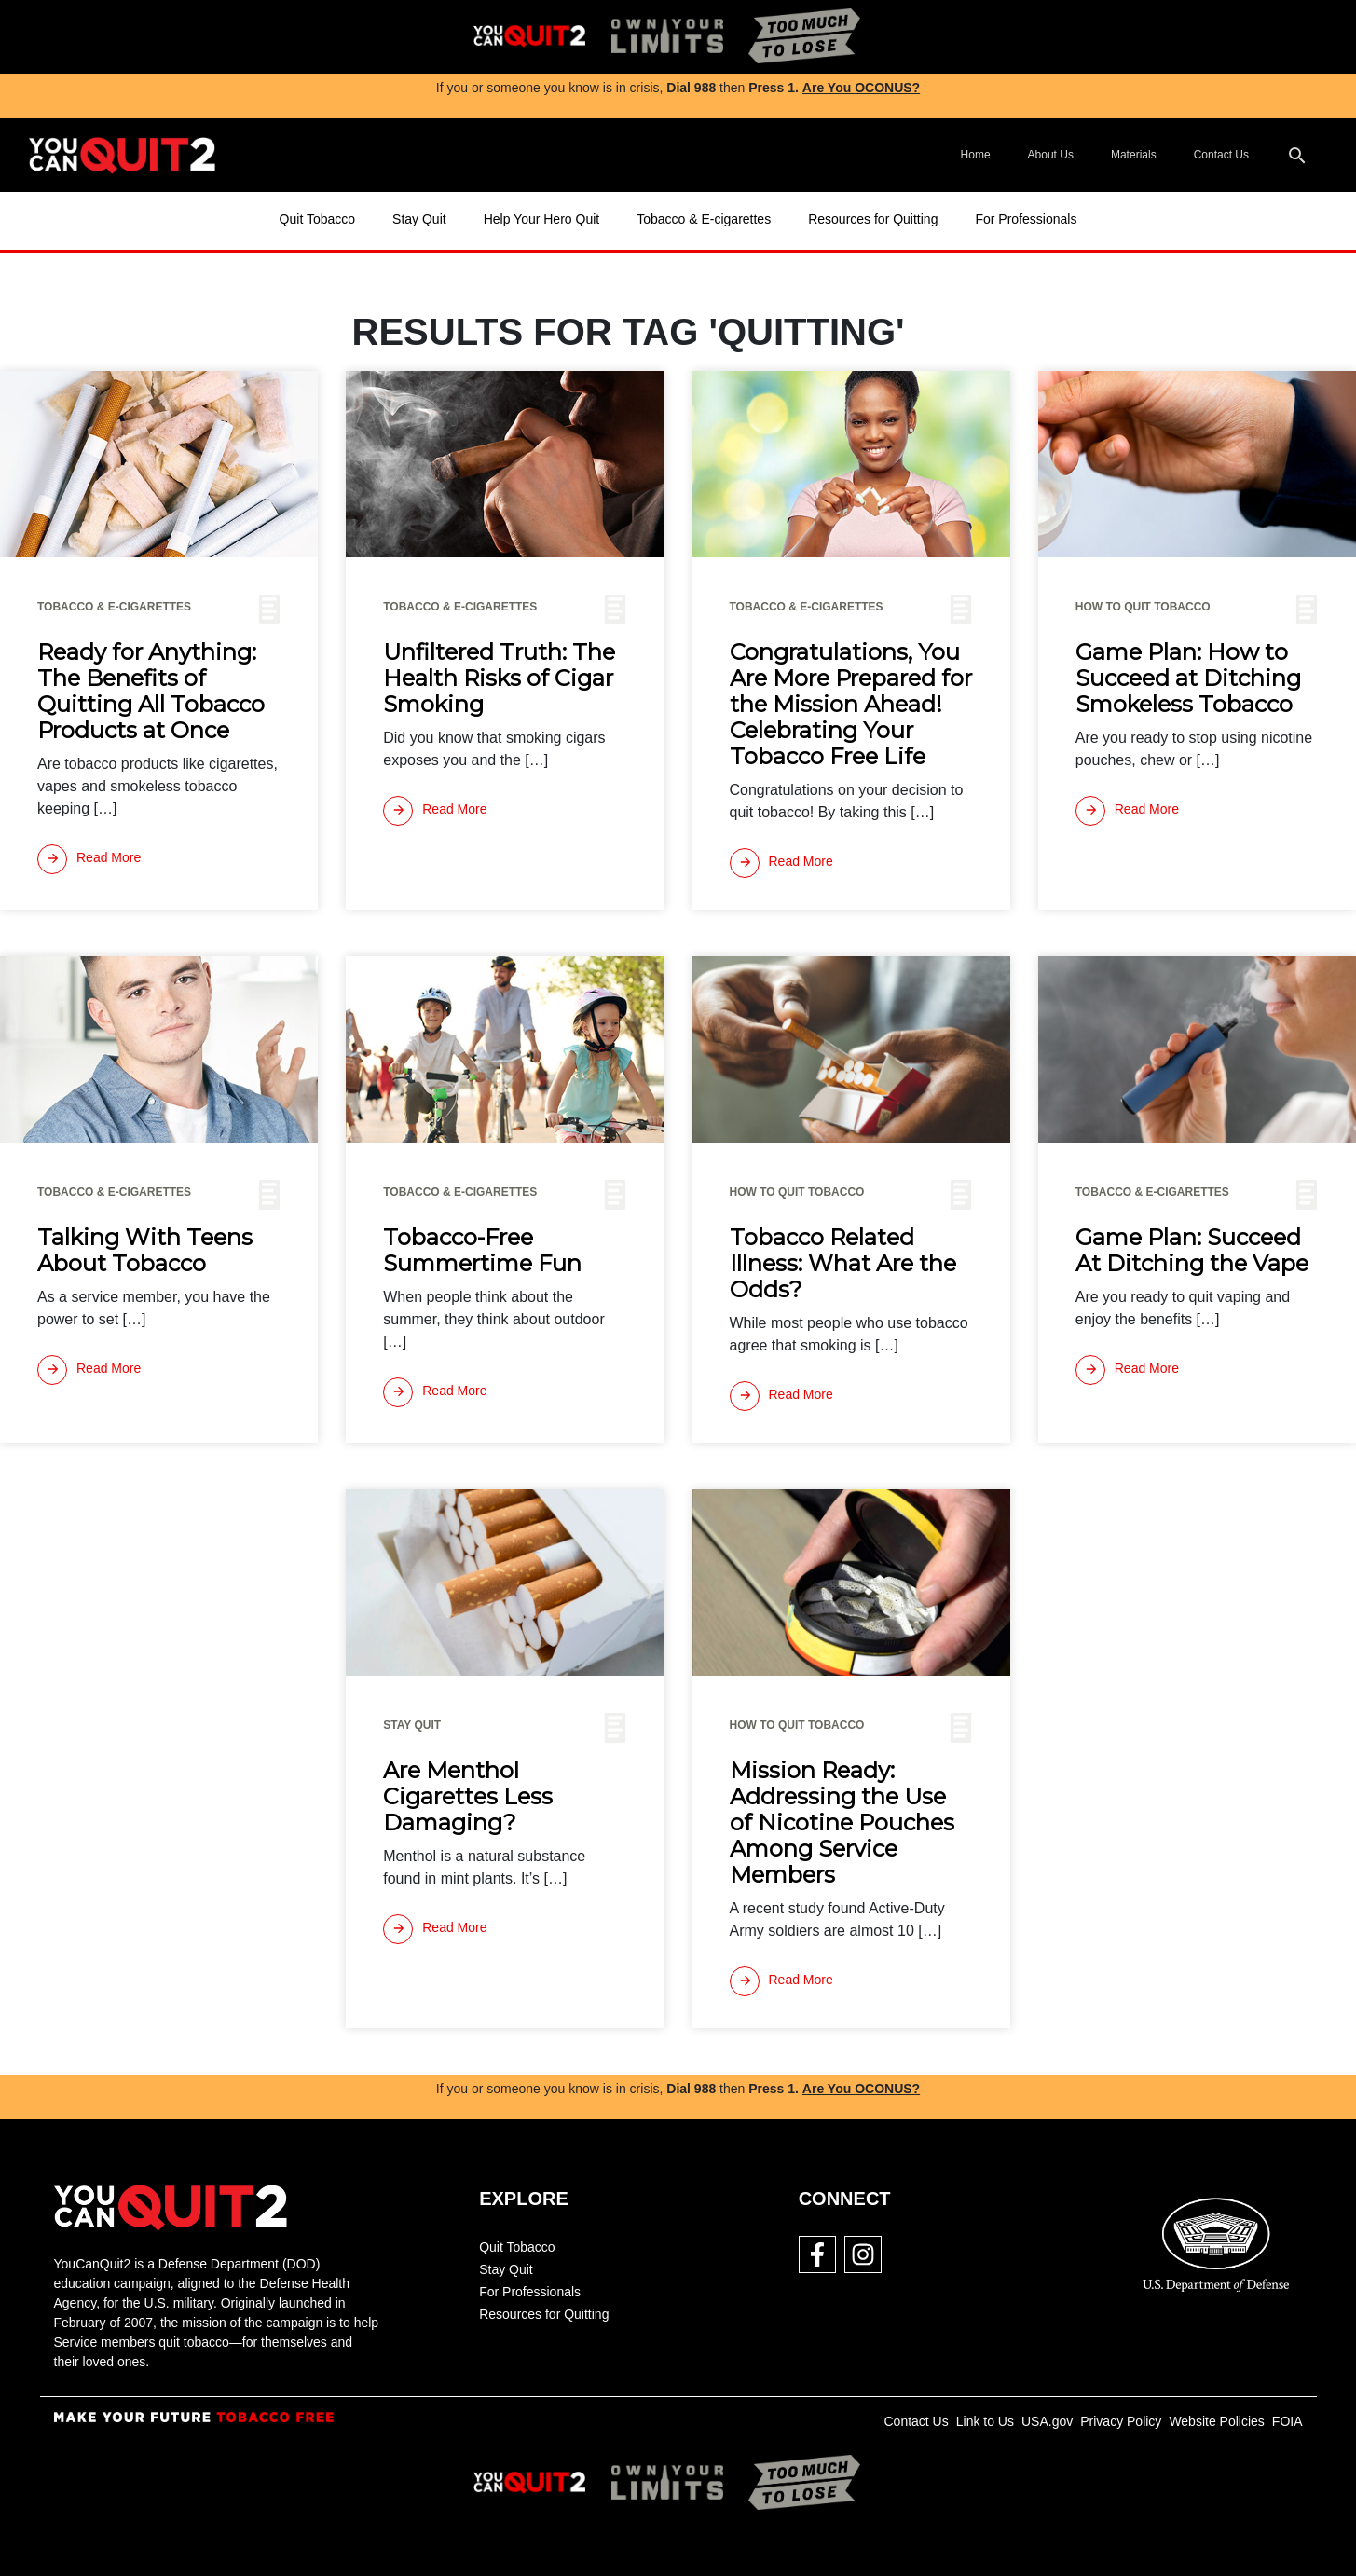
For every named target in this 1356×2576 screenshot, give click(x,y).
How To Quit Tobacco (1143, 606)
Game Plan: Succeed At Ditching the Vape (1191, 1251)
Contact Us (1221, 154)
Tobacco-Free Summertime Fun (482, 1251)
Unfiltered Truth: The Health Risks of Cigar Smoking (499, 678)
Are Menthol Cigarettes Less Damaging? (468, 1797)
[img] (529, 37)
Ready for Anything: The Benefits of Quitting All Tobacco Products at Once (151, 691)
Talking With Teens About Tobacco (145, 1251)
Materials (1134, 154)
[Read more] (89, 859)
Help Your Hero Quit (542, 219)
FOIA (1287, 2421)
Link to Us (985, 2421)
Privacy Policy (1120, 2421)
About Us (1051, 154)
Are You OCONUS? (861, 87)
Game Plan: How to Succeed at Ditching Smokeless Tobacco (1188, 678)
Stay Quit (419, 219)
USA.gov (1047, 2421)
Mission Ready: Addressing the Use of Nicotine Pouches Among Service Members (842, 1823)
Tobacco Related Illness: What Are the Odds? (843, 1264)
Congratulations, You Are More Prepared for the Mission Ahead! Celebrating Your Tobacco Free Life (851, 704)
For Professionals (1025, 219)
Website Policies (1216, 2421)
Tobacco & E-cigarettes (704, 219)
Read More (89, 859)
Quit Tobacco (317, 219)
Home (976, 154)
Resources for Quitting (873, 219)
